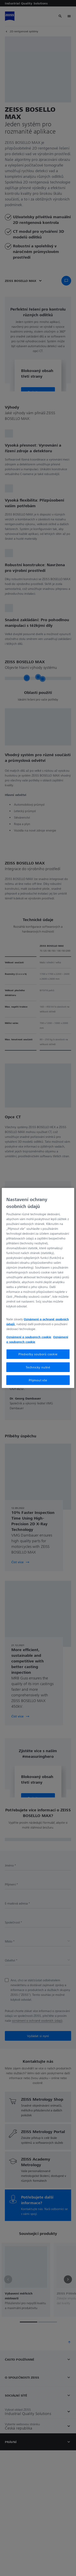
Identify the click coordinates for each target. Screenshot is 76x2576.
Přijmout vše (38, 1380)
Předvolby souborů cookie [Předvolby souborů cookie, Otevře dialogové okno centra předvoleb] (37, 1354)
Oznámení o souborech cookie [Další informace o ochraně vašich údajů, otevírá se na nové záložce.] (28, 1337)
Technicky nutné (38, 1367)
